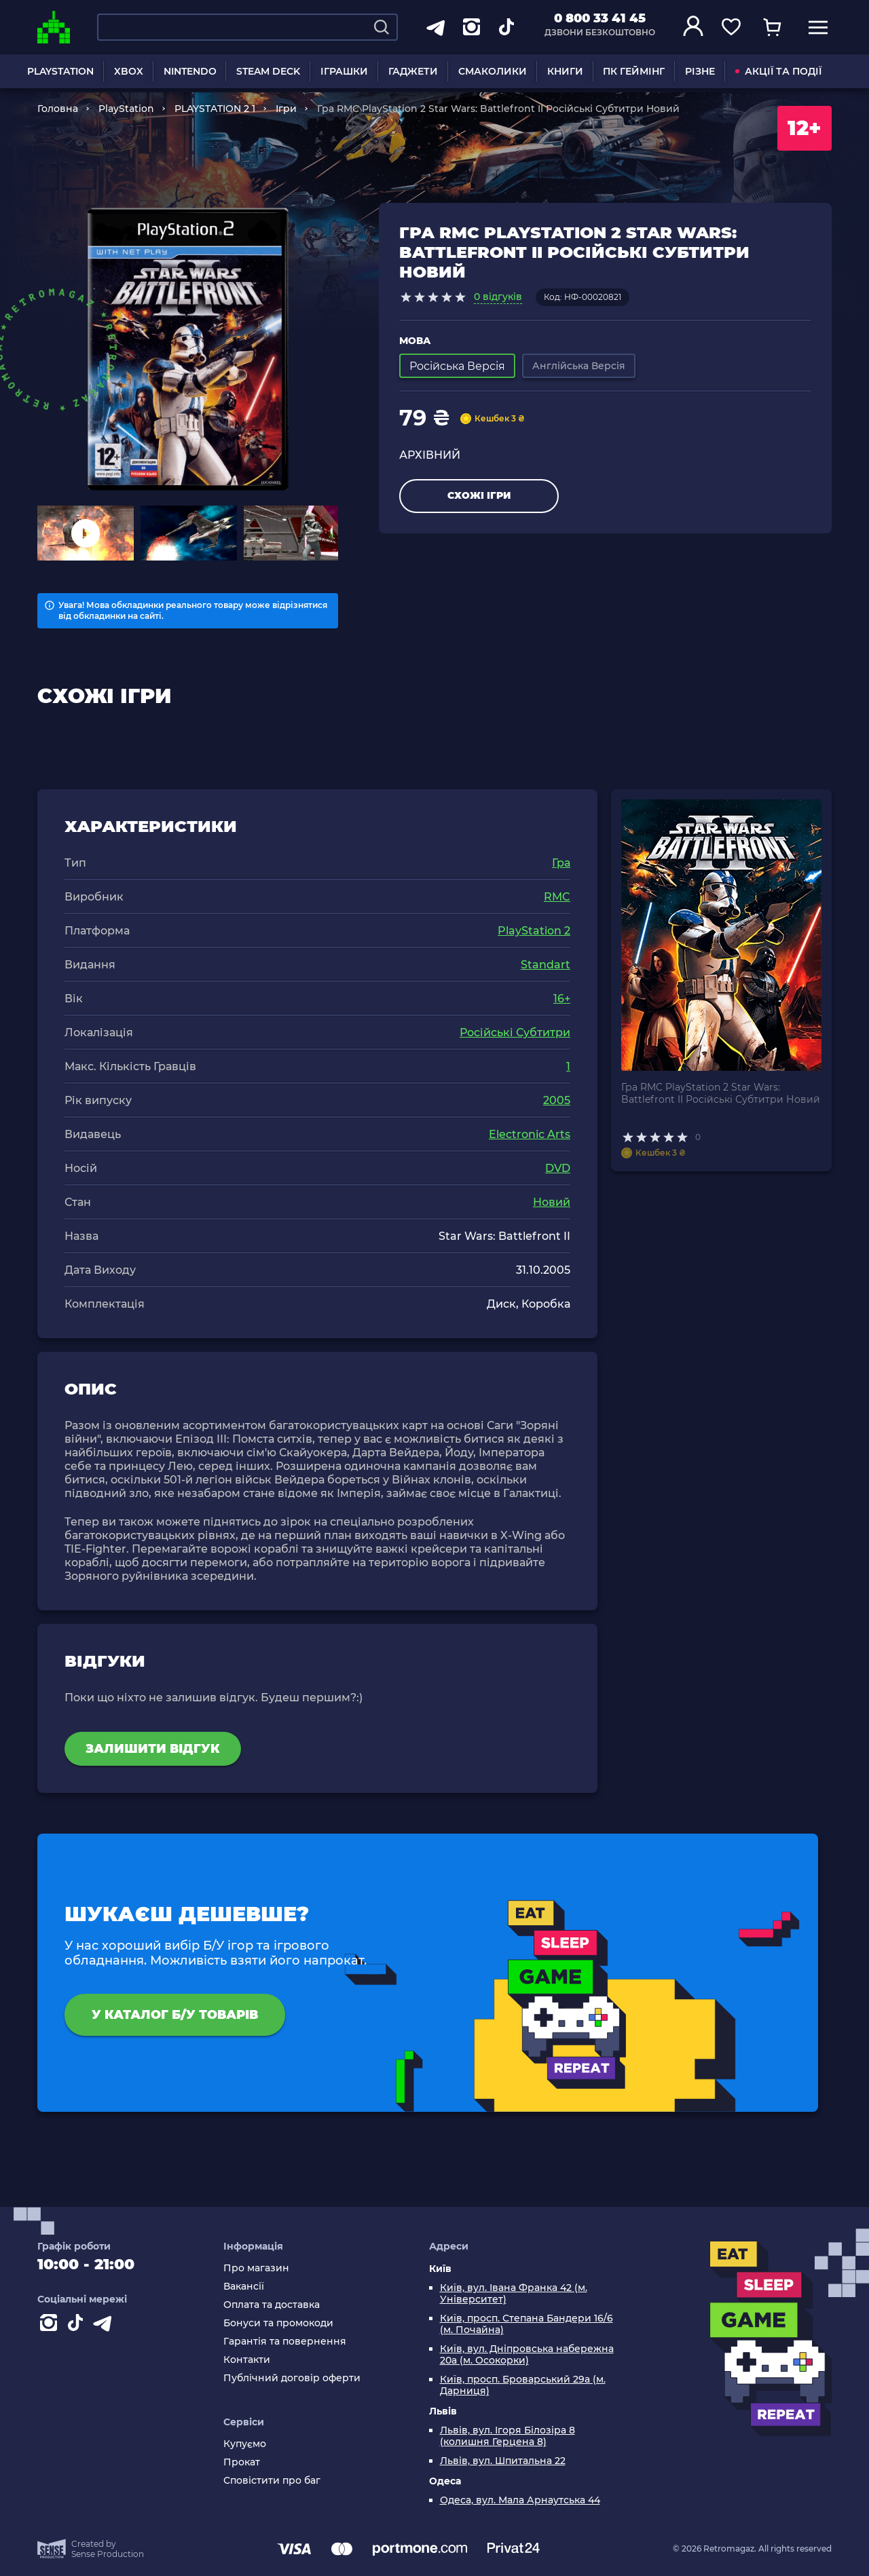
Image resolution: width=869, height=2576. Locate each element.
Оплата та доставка (271, 2305)
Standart (545, 964)
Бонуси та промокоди (278, 2323)
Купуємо (244, 2444)
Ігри (286, 108)
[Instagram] (50, 2325)
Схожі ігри (479, 495)
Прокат (241, 2462)
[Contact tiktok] (78, 2325)
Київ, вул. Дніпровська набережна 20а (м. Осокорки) (527, 2354)
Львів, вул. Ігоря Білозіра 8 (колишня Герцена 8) (507, 2436)
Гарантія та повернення (284, 2341)
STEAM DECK (268, 71)
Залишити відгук (153, 1748)
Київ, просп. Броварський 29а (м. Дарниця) (523, 2385)
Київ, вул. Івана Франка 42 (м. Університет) (513, 2293)
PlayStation (126, 108)
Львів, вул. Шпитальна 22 (503, 2461)
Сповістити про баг (271, 2480)
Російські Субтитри (515, 1032)
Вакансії (243, 2286)
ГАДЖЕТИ (413, 71)
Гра (561, 862)
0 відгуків (498, 296)
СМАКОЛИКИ (492, 71)
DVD (557, 1168)
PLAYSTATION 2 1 (214, 108)
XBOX (128, 71)
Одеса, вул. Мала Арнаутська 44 (520, 2500)
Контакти (246, 2360)
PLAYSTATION (60, 71)
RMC (557, 896)
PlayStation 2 (534, 930)
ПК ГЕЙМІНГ (634, 71)
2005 (556, 1100)
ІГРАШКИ (344, 71)
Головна (57, 108)
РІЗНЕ (700, 71)
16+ (561, 998)
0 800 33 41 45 (600, 18)
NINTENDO (190, 71)
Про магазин (256, 2268)
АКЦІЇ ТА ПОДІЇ (778, 71)
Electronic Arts (529, 1134)
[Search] (381, 27)
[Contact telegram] (105, 2325)
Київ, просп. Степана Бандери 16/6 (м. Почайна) (526, 2324)
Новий (551, 1202)
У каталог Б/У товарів (175, 2014)
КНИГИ (565, 71)
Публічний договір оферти (291, 2378)
